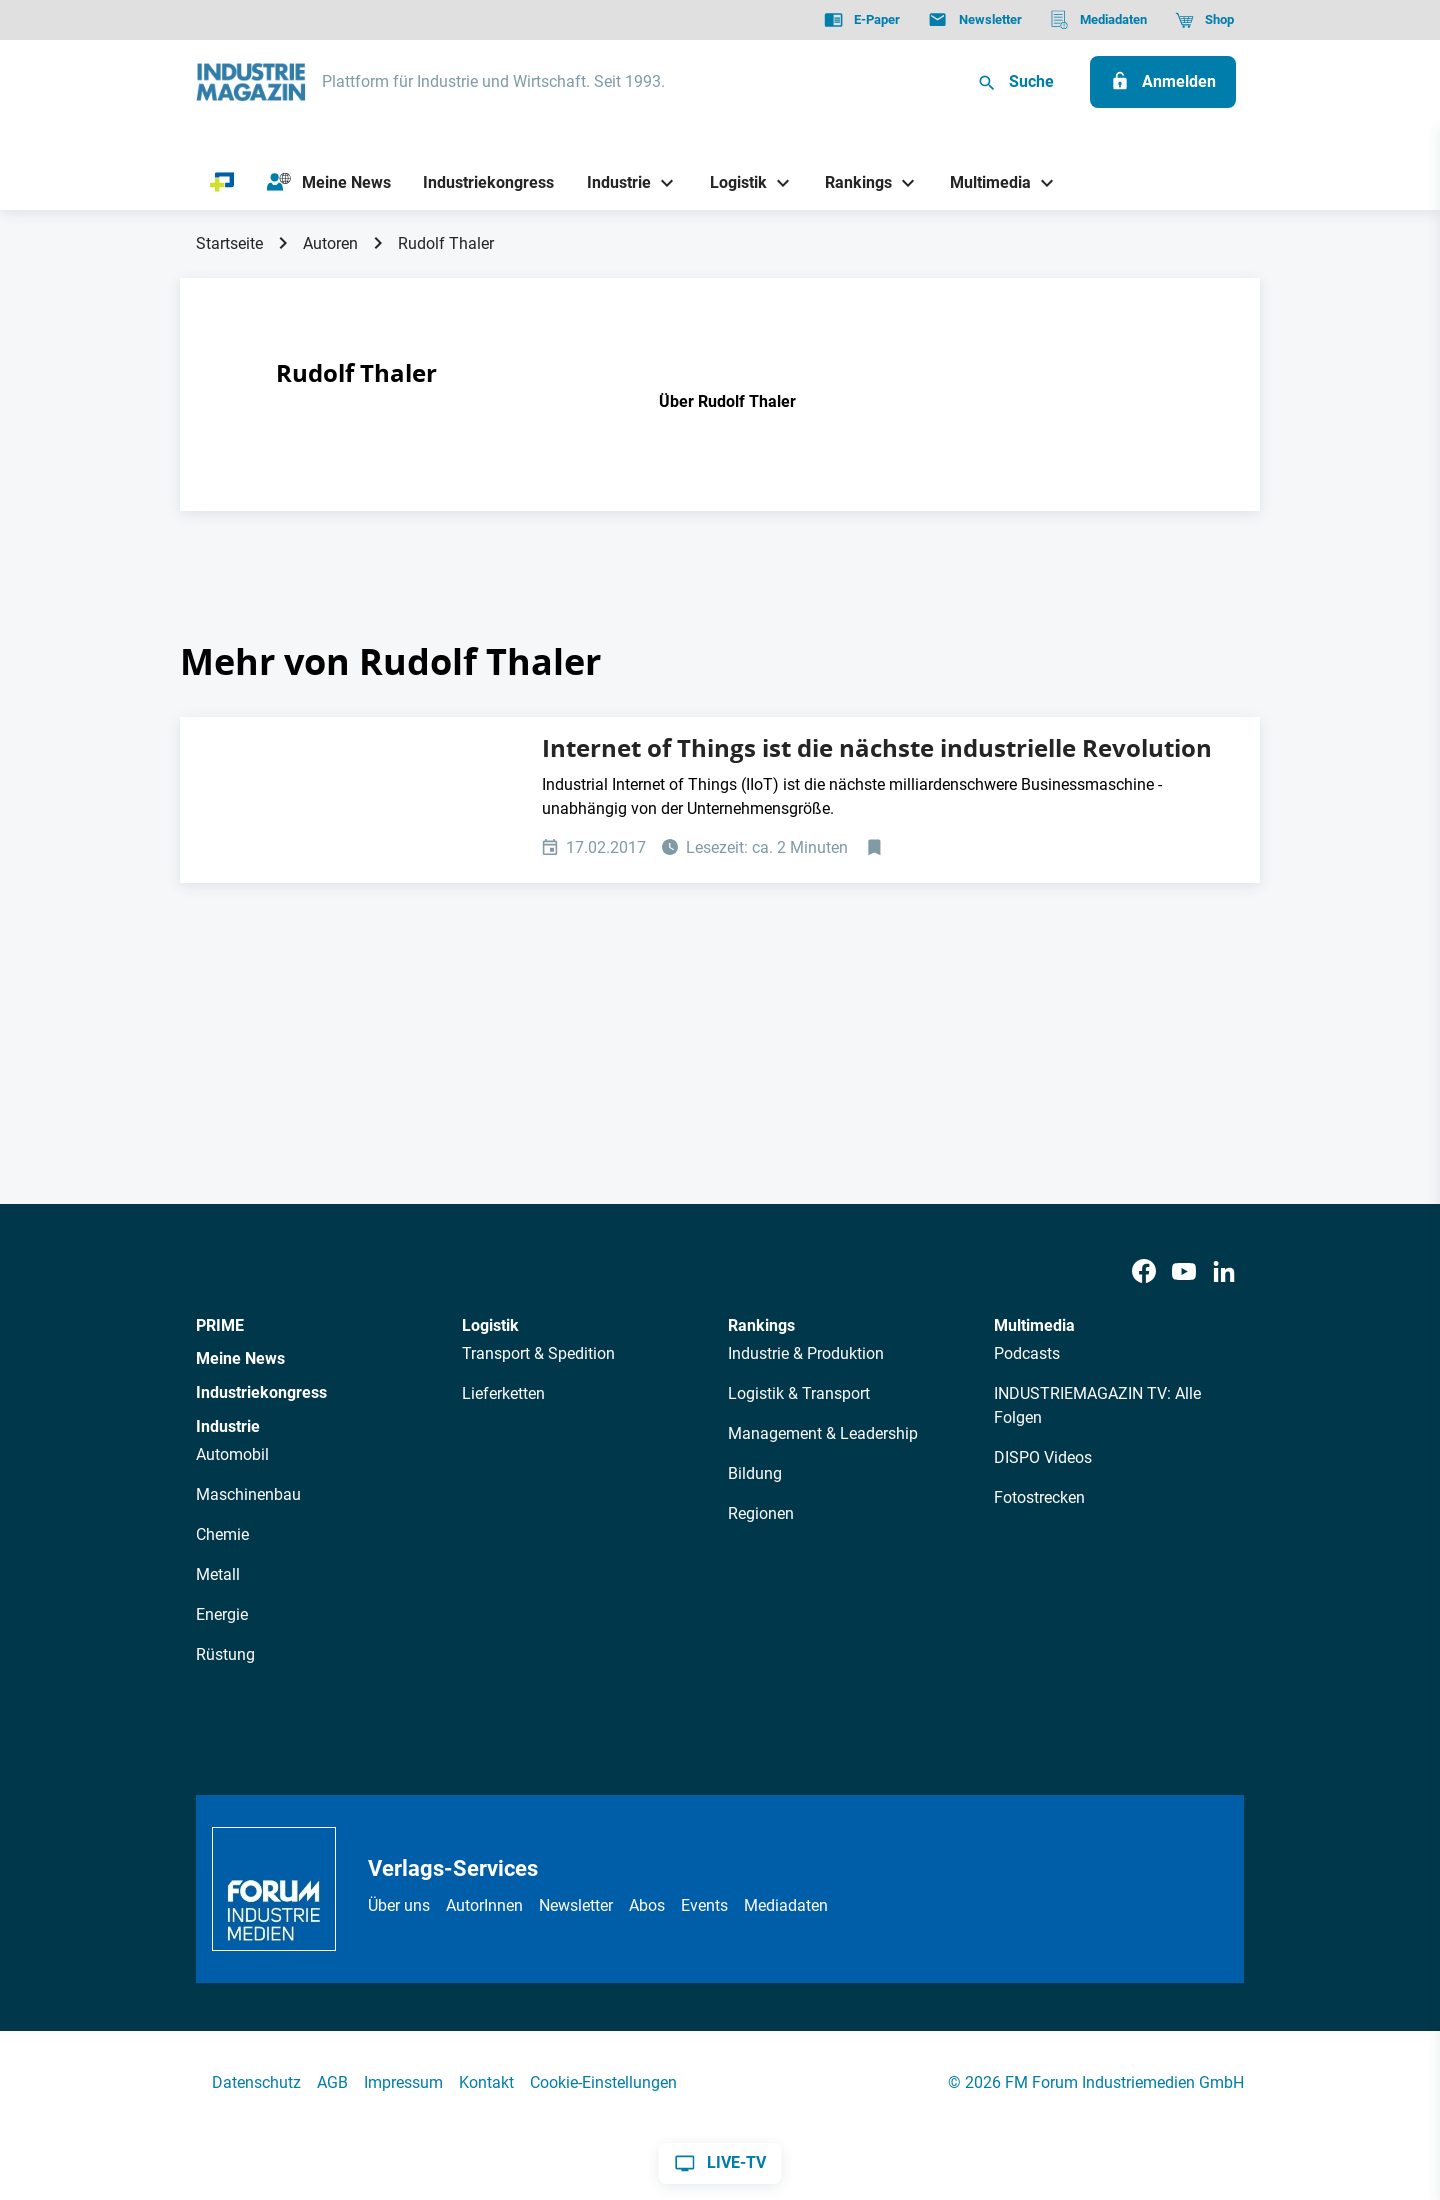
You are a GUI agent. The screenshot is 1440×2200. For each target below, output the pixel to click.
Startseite (229, 243)
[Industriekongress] (489, 182)
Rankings (761, 1325)
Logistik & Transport (799, 1393)
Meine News (240, 1358)
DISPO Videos (1043, 1457)
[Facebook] (1144, 1272)
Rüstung (225, 1654)
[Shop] (1204, 20)
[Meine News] (329, 183)
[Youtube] (1184, 1272)
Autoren (330, 243)
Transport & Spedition (538, 1353)
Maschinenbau (248, 1494)
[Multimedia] (983, 182)
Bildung (755, 1473)
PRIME (220, 1325)
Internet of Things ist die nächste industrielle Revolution (877, 748)
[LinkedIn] (1224, 1272)
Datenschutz (256, 2082)
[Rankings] (851, 182)
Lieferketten (503, 1393)
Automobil (232, 1454)
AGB (332, 2082)
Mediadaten (786, 1905)
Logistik (490, 1325)
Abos (647, 1905)
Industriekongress (261, 1392)
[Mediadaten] (1098, 20)
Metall (218, 1574)
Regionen (761, 1513)
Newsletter (576, 1905)
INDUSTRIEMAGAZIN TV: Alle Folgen (1097, 1405)
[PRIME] (222, 183)
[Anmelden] (1163, 82)
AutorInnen (484, 1905)
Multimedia (1034, 1325)
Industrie (228, 1426)
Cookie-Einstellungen (603, 2082)
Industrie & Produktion (806, 1353)
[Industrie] (612, 182)
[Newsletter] (974, 20)
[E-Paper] (862, 20)
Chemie (222, 1534)
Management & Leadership (823, 1433)
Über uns (399, 1905)
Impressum (403, 2082)
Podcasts (1027, 1353)
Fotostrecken (1039, 1497)
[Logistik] (730, 182)
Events (704, 1905)
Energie (222, 1614)
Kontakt (486, 2082)
